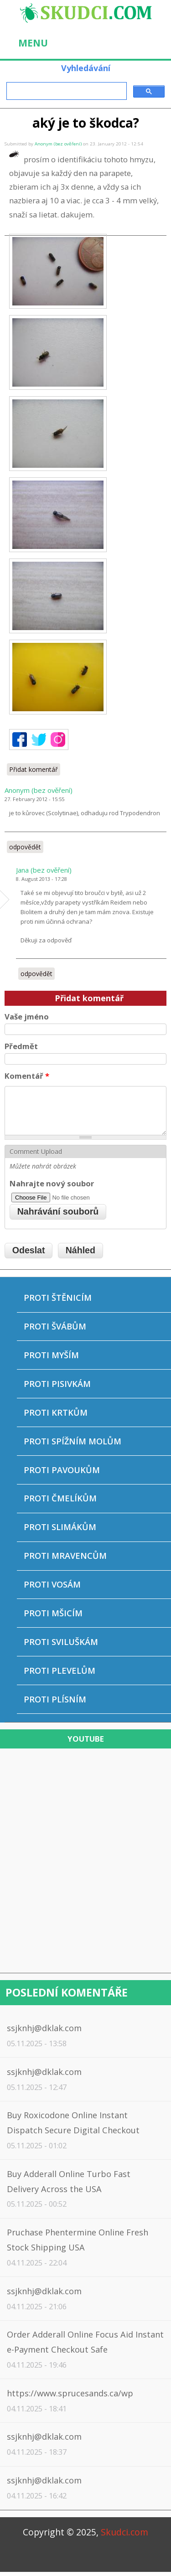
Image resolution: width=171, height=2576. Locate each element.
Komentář (27, 1076)
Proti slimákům (60, 1526)
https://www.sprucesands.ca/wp (70, 2393)
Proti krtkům (56, 1412)
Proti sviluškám (61, 1641)
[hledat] (65, 91)
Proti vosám (52, 1584)
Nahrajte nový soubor (52, 1183)
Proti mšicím (53, 1613)
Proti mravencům (65, 1555)
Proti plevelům (59, 1670)
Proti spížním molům (72, 1441)
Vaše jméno (27, 1016)
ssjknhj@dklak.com (44, 2028)
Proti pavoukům (62, 1469)
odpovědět (25, 847)
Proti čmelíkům (60, 1498)
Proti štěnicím (58, 1297)
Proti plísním (55, 1699)
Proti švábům (55, 1326)
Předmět (21, 1046)
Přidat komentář (33, 769)
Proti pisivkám (57, 1383)
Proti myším (51, 1355)
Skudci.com (124, 2532)
